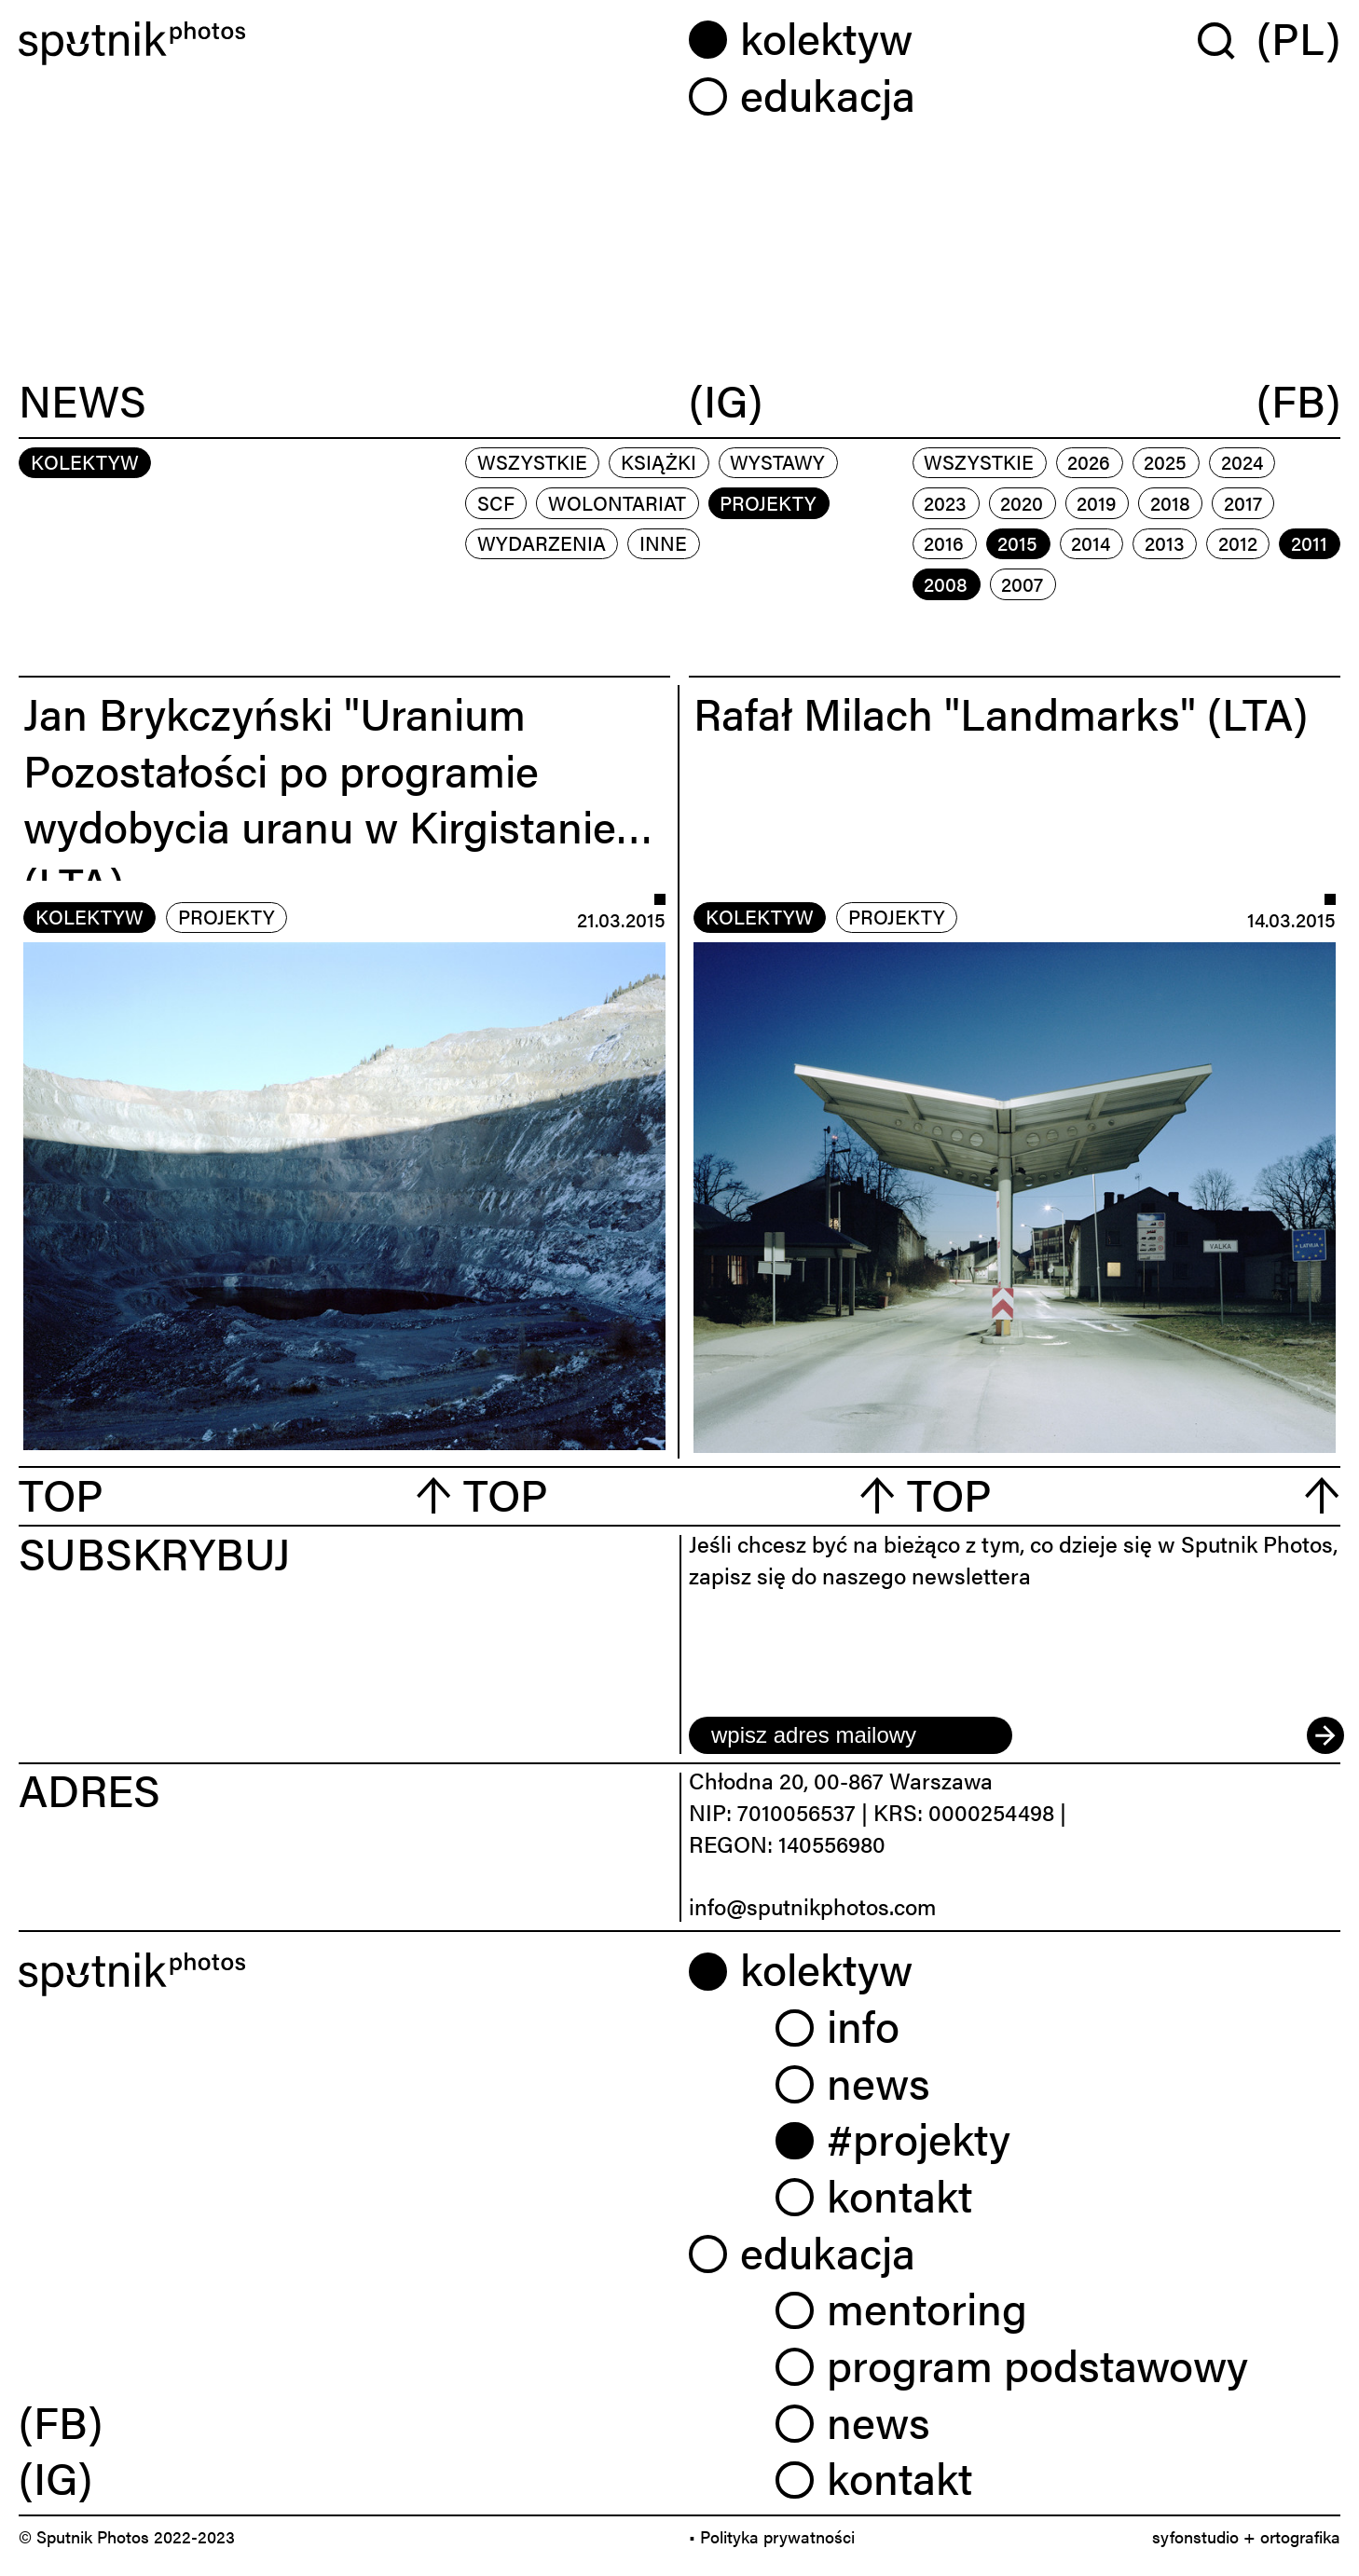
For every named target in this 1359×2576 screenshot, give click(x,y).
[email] (850, 1735)
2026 (1088, 461)
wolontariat (617, 502)
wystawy (777, 461)
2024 (1242, 461)
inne (663, 542)
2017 (1243, 502)
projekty (768, 502)
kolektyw (89, 916)
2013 (1165, 542)
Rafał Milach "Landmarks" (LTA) (1000, 712)
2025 (1165, 461)
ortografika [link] (1300, 2536)
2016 (944, 542)
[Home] (344, 43)
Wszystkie (532, 461)
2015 (1017, 542)
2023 (945, 502)
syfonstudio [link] (1195, 2536)
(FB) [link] (61, 2421)
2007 (1022, 583)
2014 (1090, 542)
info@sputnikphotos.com (812, 1906)
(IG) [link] (55, 2477)
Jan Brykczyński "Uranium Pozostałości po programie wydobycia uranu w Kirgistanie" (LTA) (327, 797)
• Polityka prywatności (772, 2536)
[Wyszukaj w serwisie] (1227, 39)
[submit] (1323, 1735)
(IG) (725, 402)
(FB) (1298, 402)
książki (658, 461)
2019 (1096, 502)
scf (496, 502)
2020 (1021, 502)
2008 (946, 583)
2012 (1237, 542)
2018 (1170, 502)
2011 (1309, 542)
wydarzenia (541, 542)
